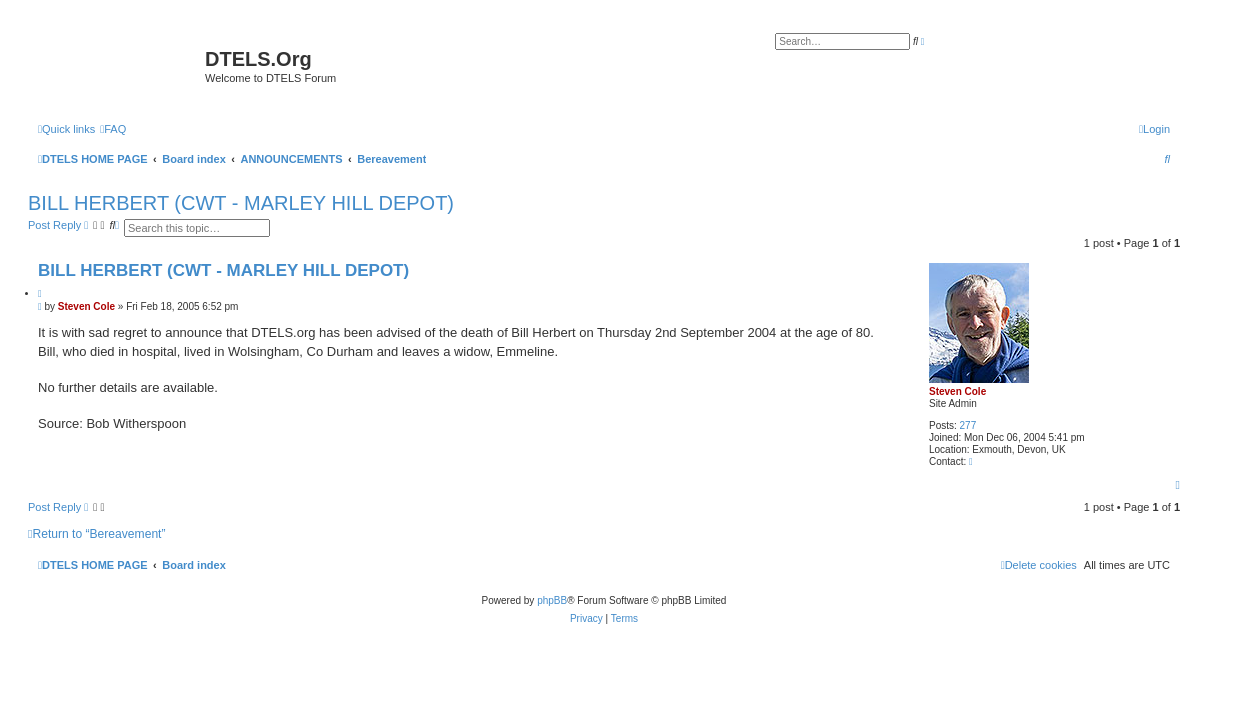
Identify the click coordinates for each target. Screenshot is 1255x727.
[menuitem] (113, 129)
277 (968, 425)
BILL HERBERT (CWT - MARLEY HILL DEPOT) (241, 203)
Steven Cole (957, 391)
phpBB (552, 600)
